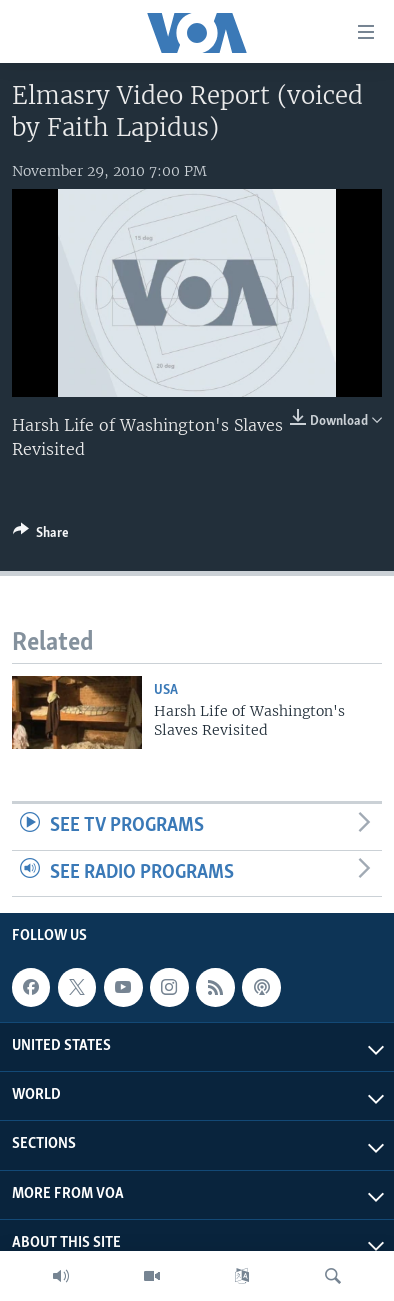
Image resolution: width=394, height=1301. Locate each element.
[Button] (41, 536)
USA (166, 690)
